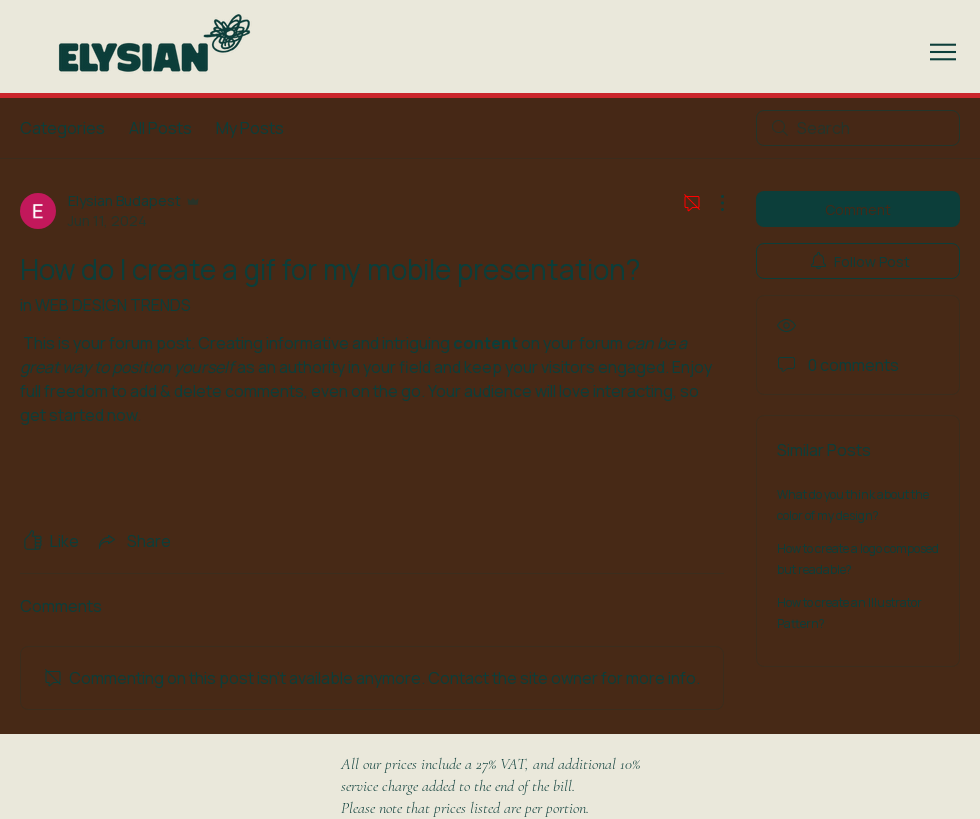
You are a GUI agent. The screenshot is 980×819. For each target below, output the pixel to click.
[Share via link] (133, 541)
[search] (858, 128)
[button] (943, 52)
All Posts (160, 128)
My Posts (250, 128)
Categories (62, 128)
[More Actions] (712, 203)
